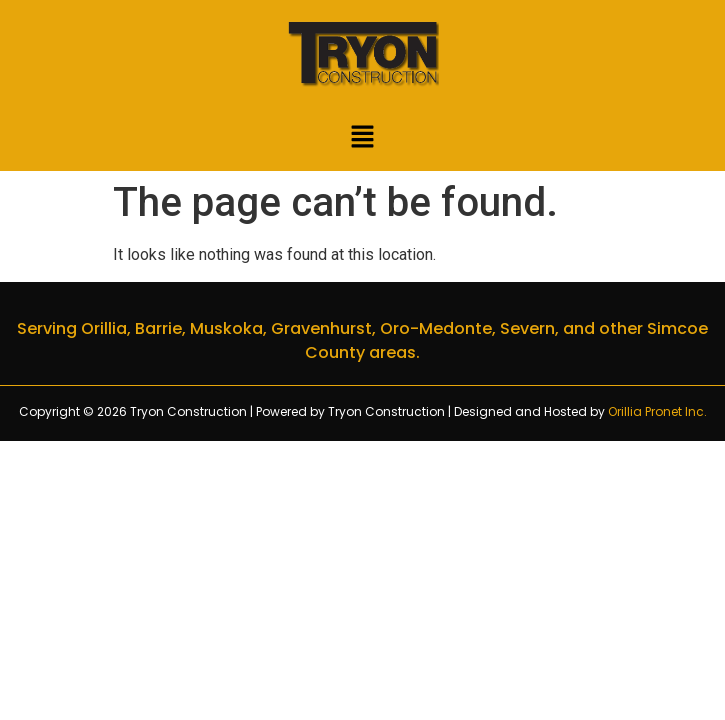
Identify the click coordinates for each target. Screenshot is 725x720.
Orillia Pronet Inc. (657, 411)
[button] (362, 139)
